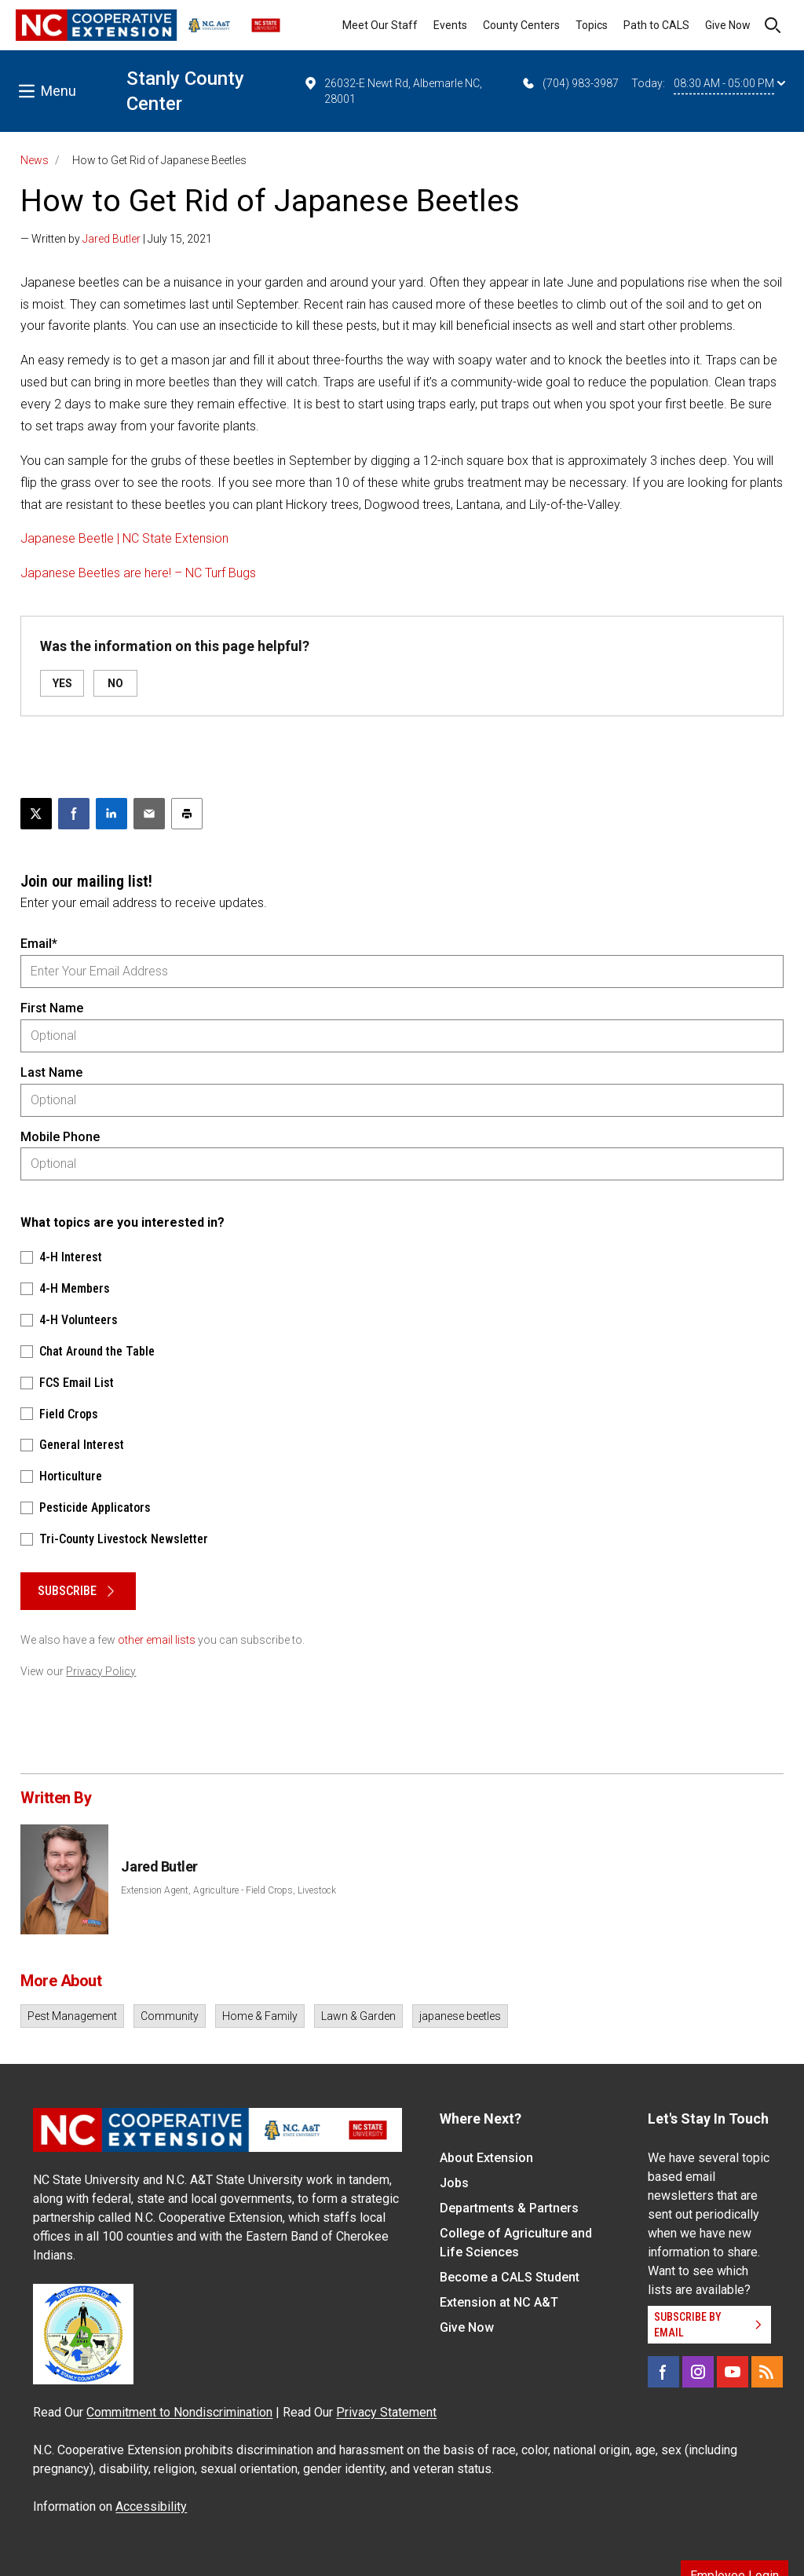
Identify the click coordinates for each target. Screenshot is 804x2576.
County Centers (521, 25)
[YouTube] (732, 2372)
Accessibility (151, 2506)
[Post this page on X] (36, 813)
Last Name (51, 1072)
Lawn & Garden (358, 2016)
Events (450, 25)
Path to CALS (656, 25)
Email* (38, 943)
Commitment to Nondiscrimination (179, 2412)
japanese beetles (460, 2016)
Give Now (728, 25)
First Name (51, 1008)
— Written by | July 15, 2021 (116, 238)
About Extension (486, 2157)
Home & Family (260, 2016)
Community (170, 2016)
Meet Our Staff (380, 25)
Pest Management (72, 2016)
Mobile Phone (60, 1136)
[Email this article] (149, 813)
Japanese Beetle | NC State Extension (124, 538)
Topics (592, 25)
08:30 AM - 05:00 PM (729, 83)
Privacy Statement (386, 2412)
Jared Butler (111, 238)
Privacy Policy (101, 1671)
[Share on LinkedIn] (111, 813)
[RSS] (767, 2372)
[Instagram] (698, 2372)
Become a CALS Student (509, 2277)
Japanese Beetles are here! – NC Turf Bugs (138, 572)
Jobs (454, 2182)
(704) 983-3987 (570, 83)
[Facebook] (663, 2372)
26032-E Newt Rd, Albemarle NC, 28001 (392, 90)
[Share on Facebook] (74, 813)
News (34, 160)
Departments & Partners (509, 2208)
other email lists (157, 1640)
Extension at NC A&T (499, 2302)
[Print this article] (187, 813)
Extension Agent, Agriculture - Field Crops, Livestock (228, 1890)
